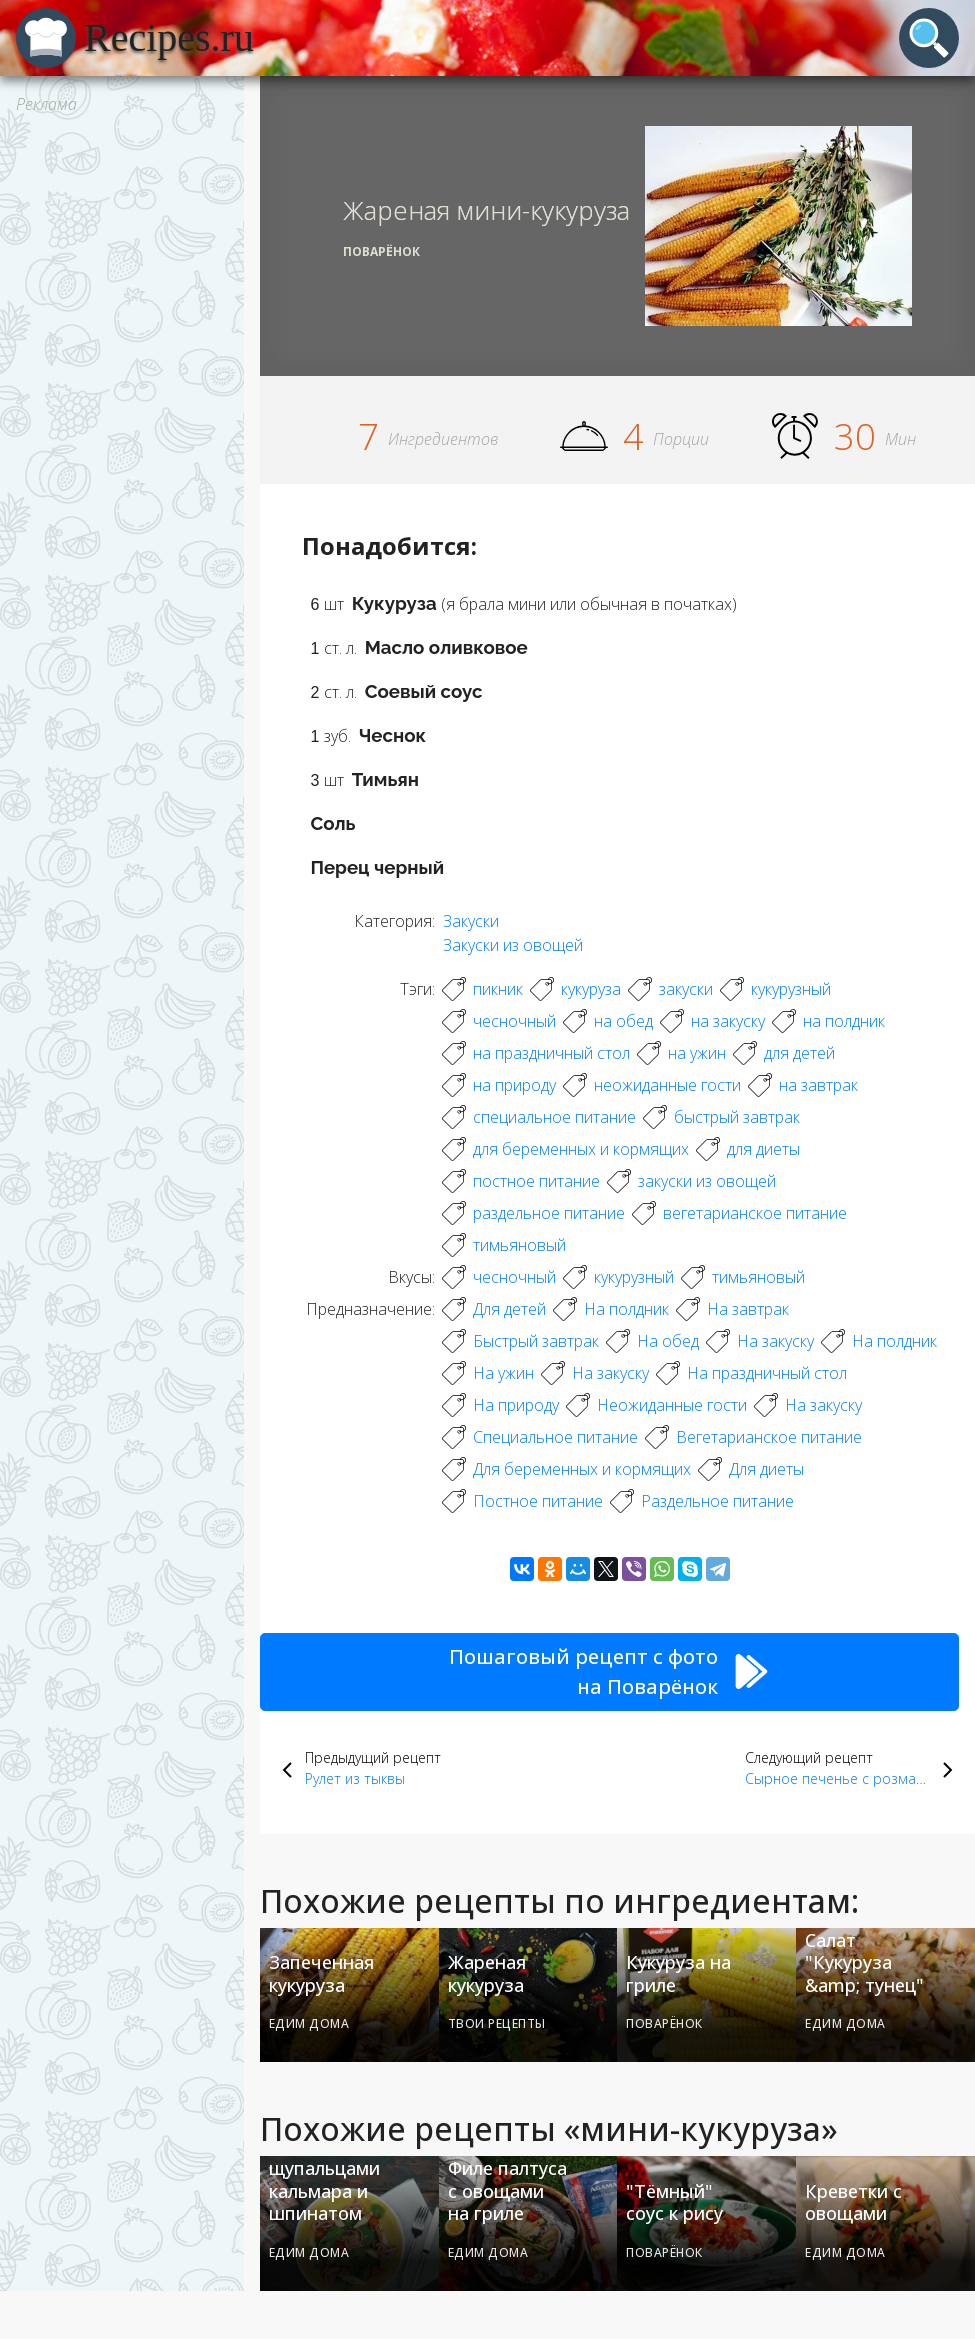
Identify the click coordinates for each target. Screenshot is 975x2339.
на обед (623, 1021)
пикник (498, 989)
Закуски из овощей (513, 945)
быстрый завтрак (737, 1117)
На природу (516, 1405)
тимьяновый (519, 1245)
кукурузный (791, 989)
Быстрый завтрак (536, 1341)
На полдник (626, 1309)
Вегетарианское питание (769, 1437)
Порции (681, 439)
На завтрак (748, 1309)
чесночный (514, 1021)
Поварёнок (381, 251)
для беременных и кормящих (581, 1149)
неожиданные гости (667, 1085)
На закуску (775, 1341)
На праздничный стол (767, 1373)
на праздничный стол (551, 1053)
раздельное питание (549, 1213)
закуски (686, 989)
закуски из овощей (707, 1181)
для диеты (763, 1149)
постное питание (536, 1181)
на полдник (844, 1021)
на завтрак (818, 1085)
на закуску (728, 1021)
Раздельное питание (717, 1501)
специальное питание (554, 1117)
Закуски (471, 921)
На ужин (503, 1373)
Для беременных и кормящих (582, 1469)
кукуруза (591, 989)
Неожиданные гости (672, 1405)
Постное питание (538, 1501)
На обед (668, 1341)
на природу (514, 1085)
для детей (799, 1053)
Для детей (509, 1309)
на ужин (697, 1053)
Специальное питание (555, 1437)
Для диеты (766, 1469)
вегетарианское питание (755, 1213)
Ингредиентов (443, 439)
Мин (900, 439)
